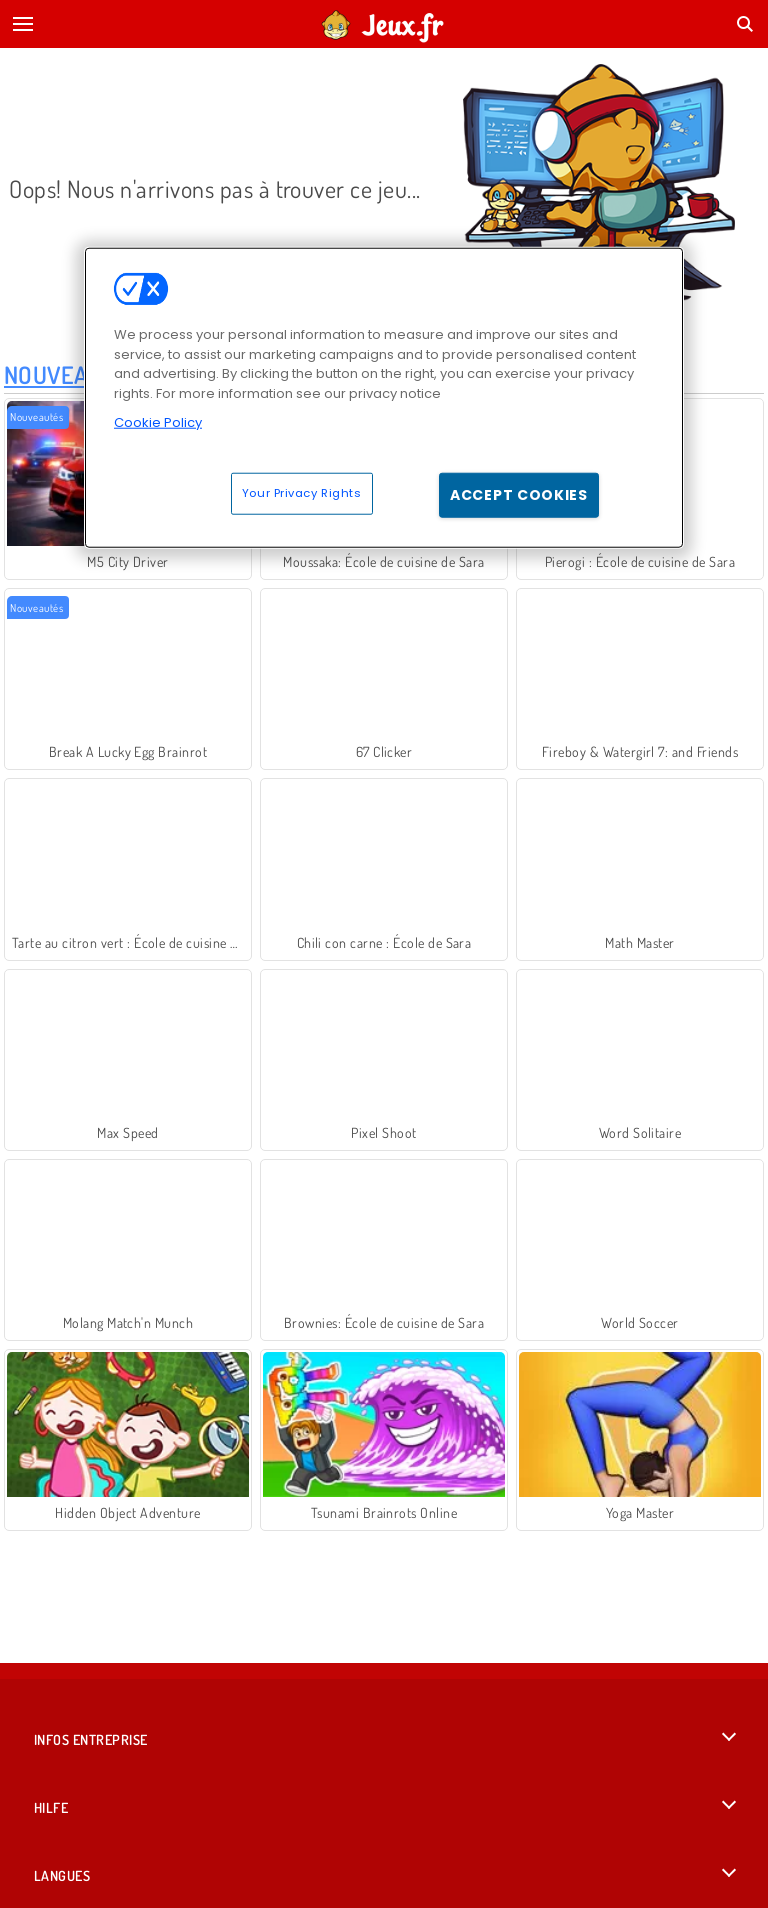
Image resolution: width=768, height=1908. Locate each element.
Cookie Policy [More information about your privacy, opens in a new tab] (158, 422)
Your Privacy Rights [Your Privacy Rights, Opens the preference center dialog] (302, 492)
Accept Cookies (519, 494)
